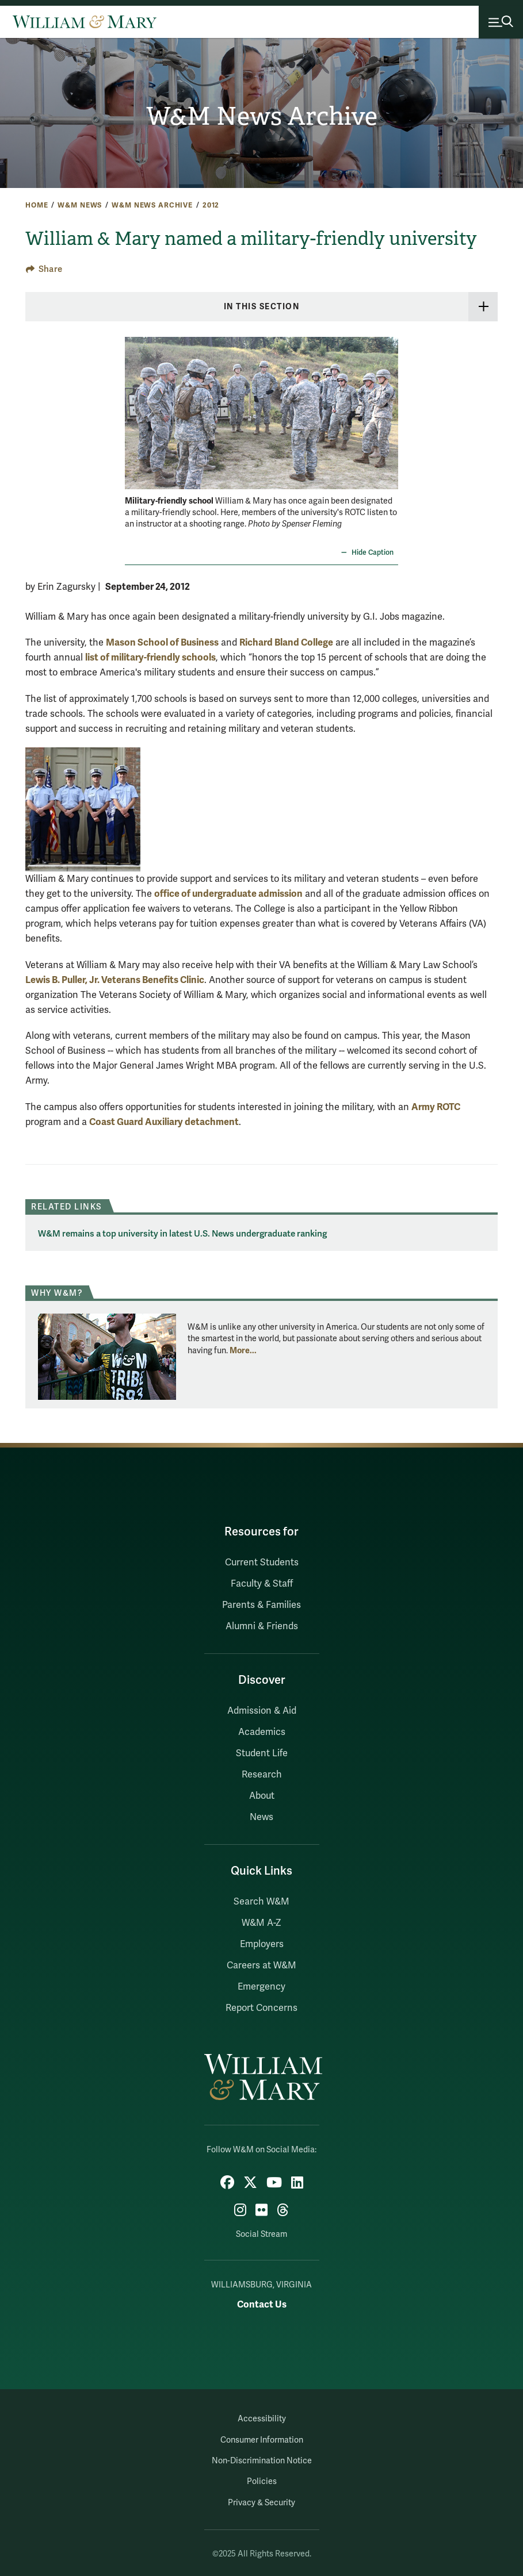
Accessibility (262, 2419)
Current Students (262, 1562)
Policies (262, 2481)
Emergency (261, 1987)
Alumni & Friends (262, 1626)
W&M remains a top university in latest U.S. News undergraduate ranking (182, 1234)
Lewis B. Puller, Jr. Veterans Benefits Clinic (114, 980)
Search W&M (261, 1901)
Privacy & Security (261, 2503)
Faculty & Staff (262, 1584)
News (261, 1817)
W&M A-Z (261, 1923)
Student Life (262, 1753)
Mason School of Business (162, 642)
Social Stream (261, 2234)
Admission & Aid (261, 1711)
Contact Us (262, 2304)
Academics (261, 1732)
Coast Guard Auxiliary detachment (164, 1122)
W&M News (80, 205)
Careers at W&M (261, 1965)
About (261, 1796)
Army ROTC (435, 1107)
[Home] (84, 22)
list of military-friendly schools (150, 657)
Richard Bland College (286, 642)
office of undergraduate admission (228, 894)
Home (36, 205)
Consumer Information (261, 2440)
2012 (211, 205)
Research (262, 1774)
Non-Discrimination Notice (262, 2461)
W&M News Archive (261, 116)
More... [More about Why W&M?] (243, 1350)
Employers (262, 1944)
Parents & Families (261, 1605)
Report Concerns (261, 2008)
